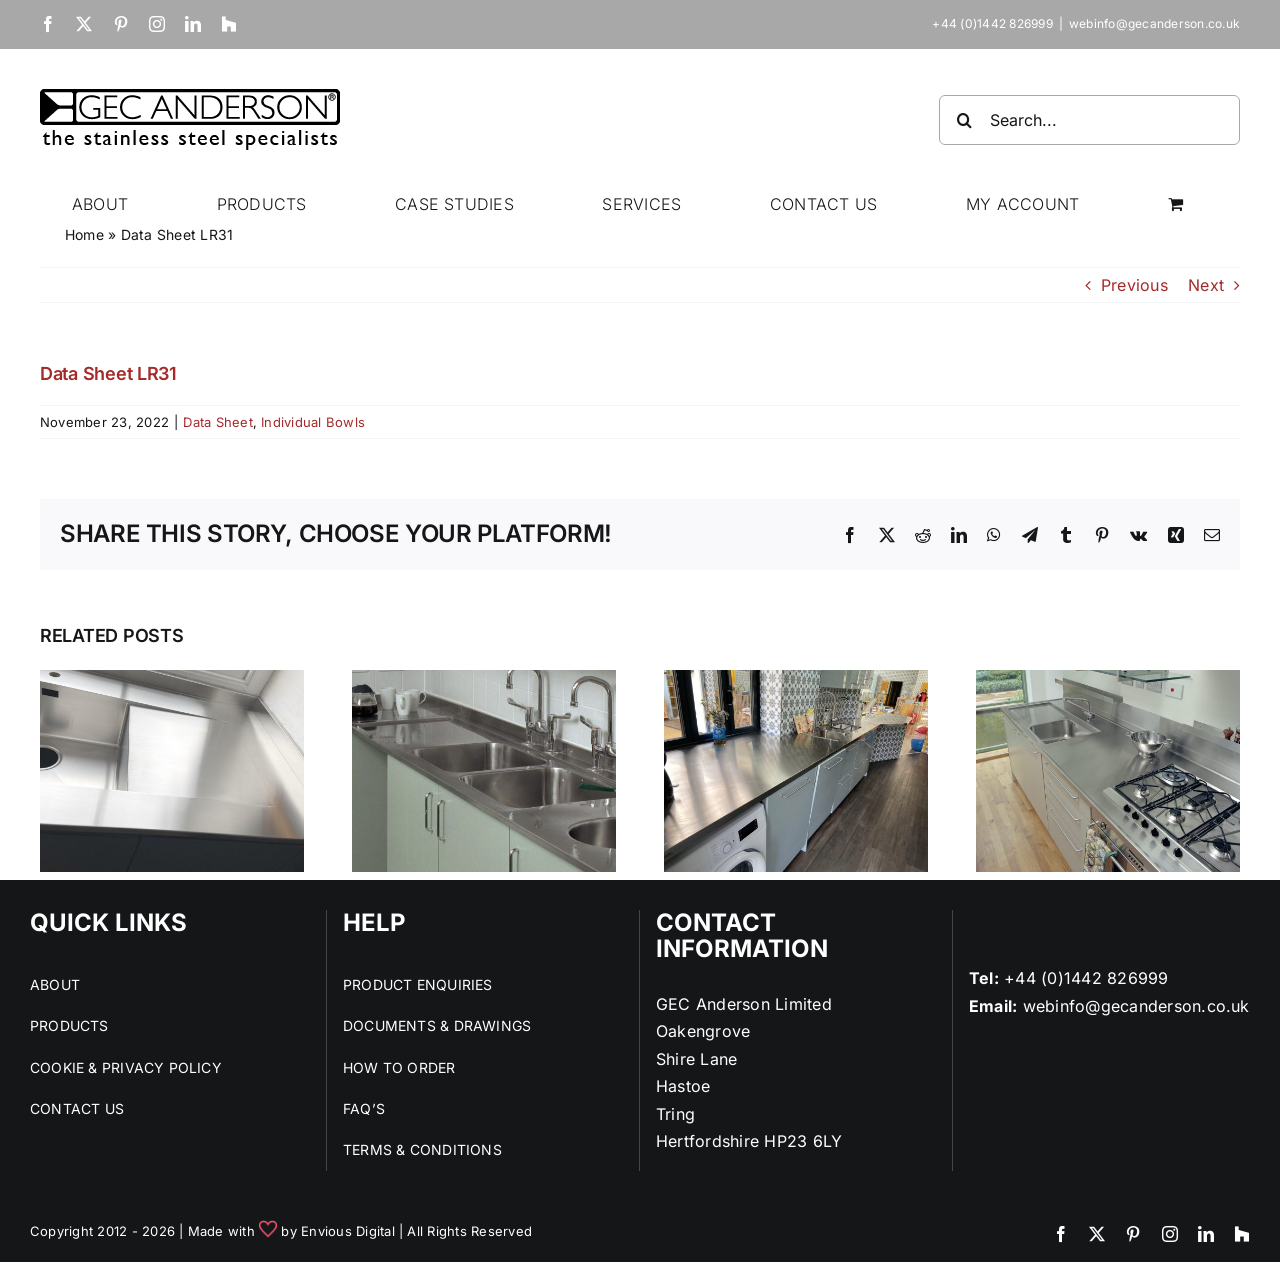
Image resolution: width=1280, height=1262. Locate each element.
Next (1206, 285)
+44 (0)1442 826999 (1086, 978)
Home (84, 234)
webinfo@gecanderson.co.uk (1154, 23)
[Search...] (1089, 120)
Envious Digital (348, 1231)
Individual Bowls (313, 422)
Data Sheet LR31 (108, 373)
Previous (1134, 285)
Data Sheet (217, 422)
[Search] (964, 120)
